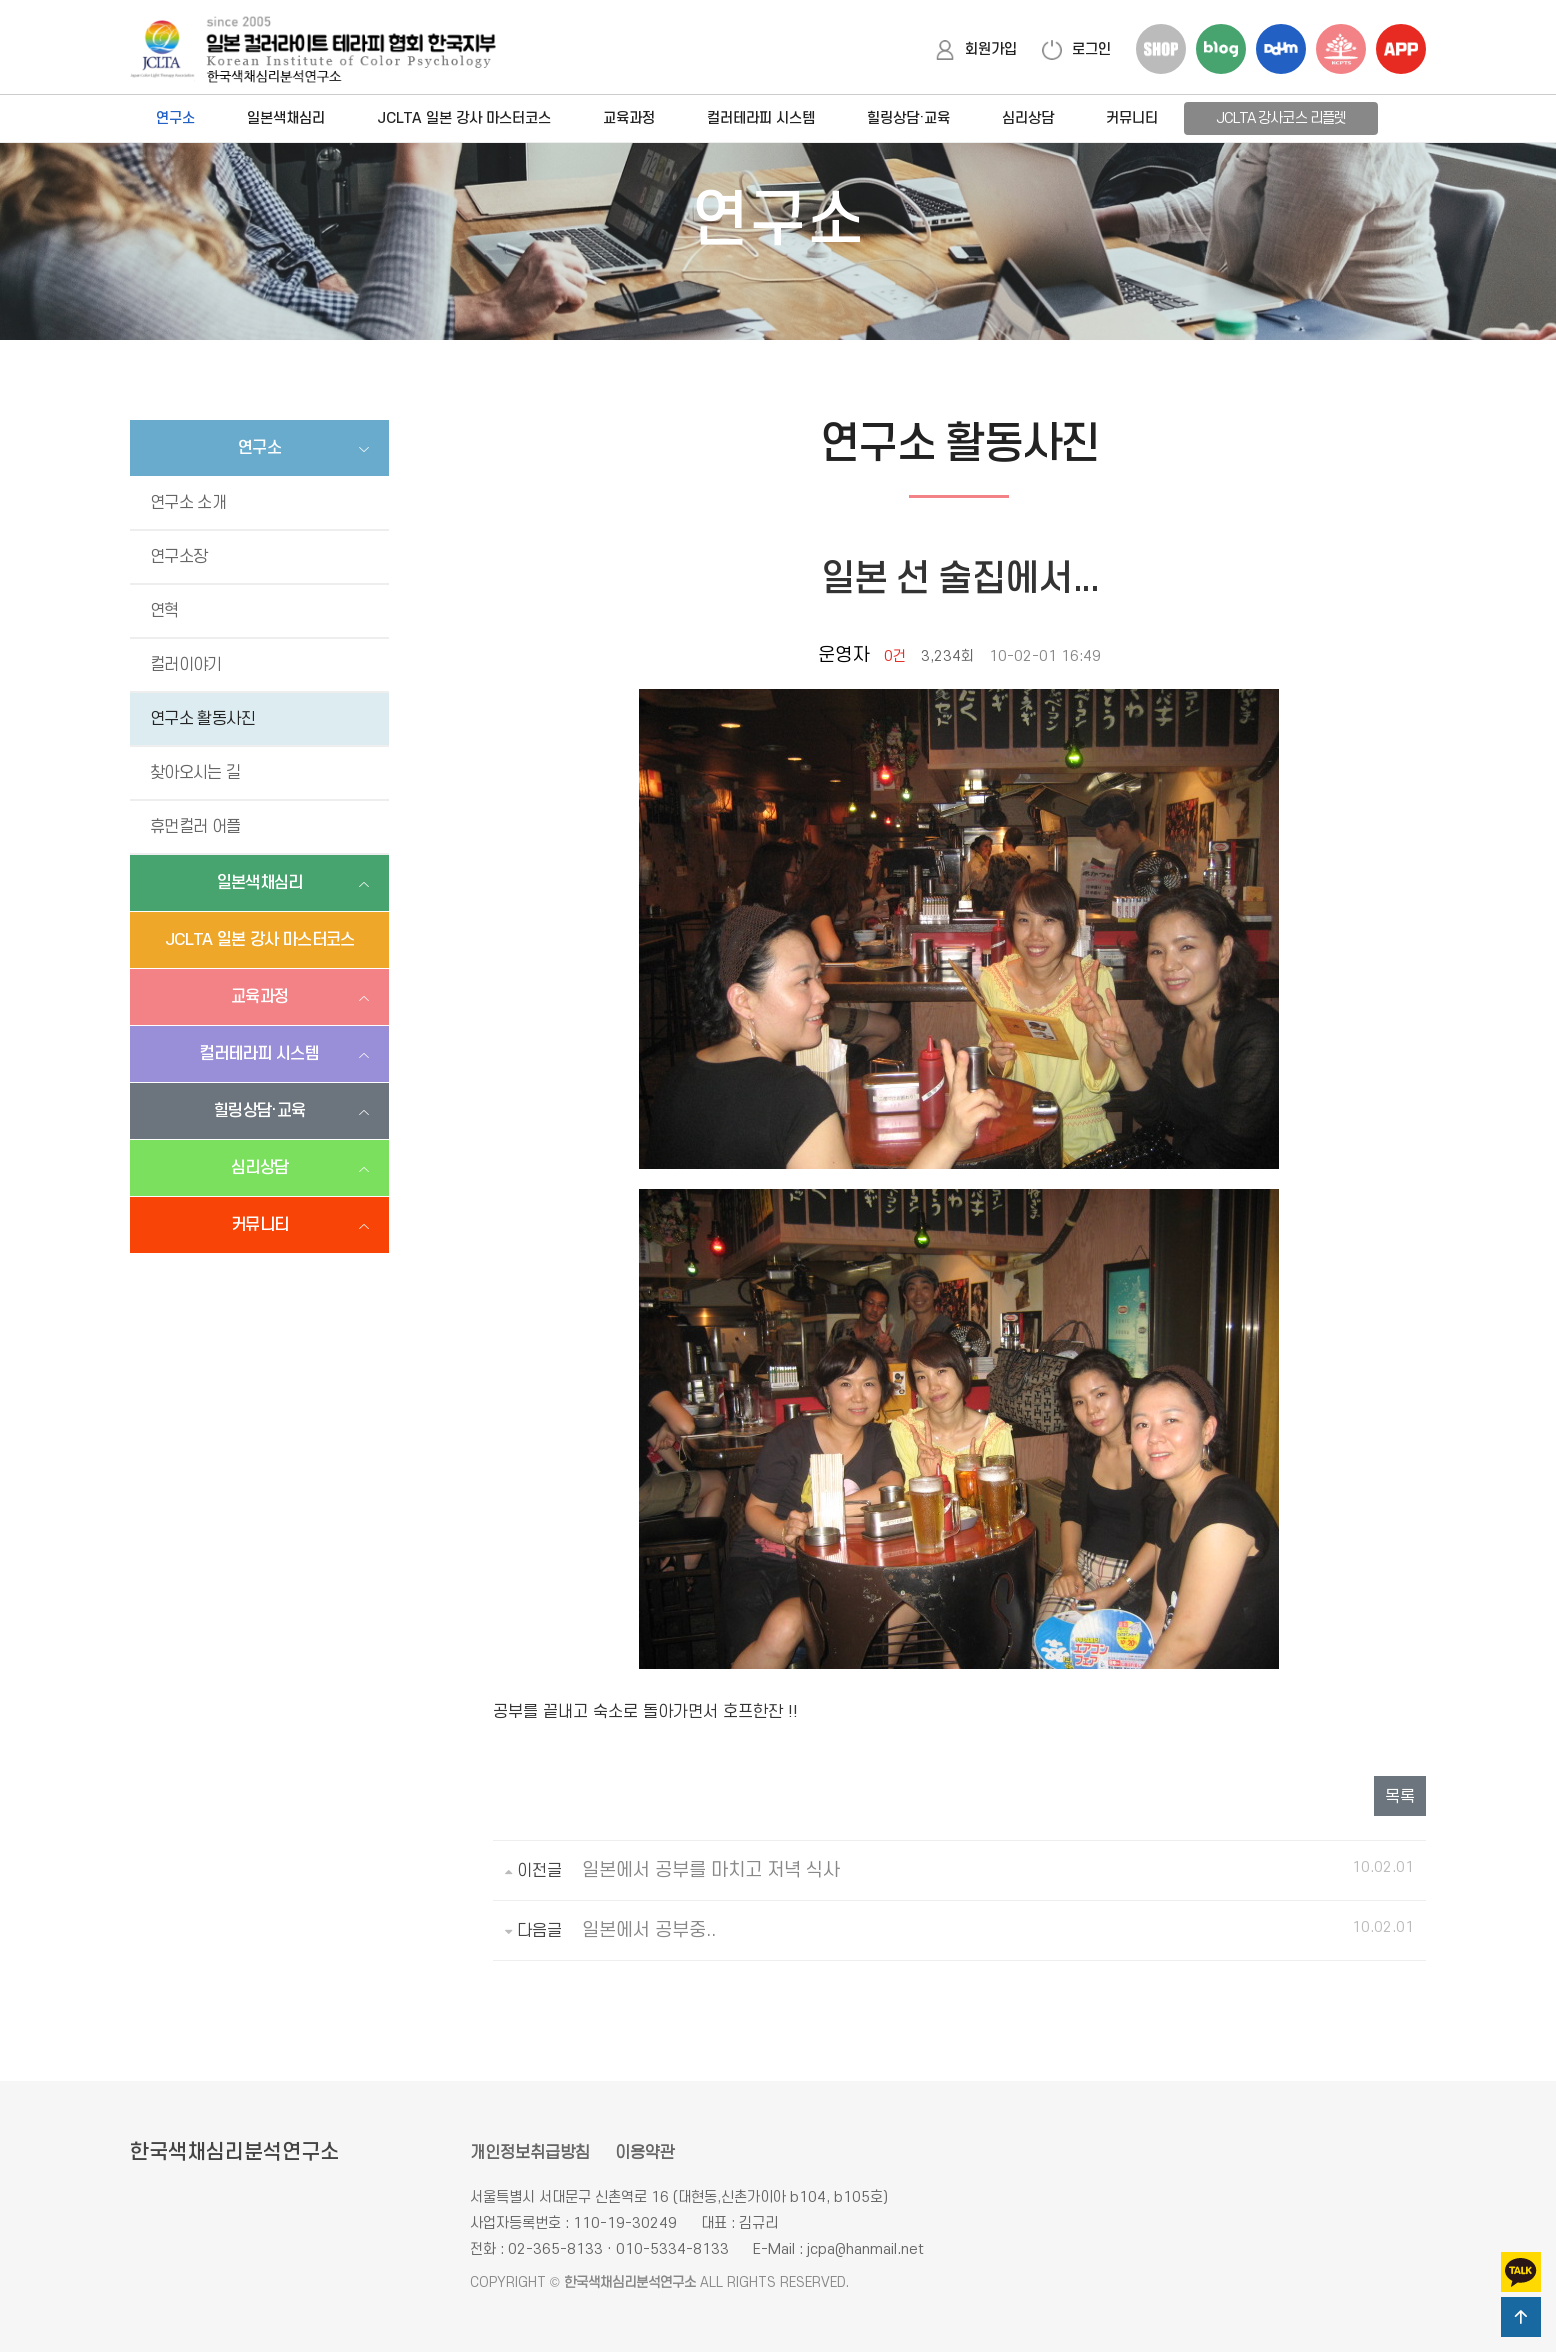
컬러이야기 (186, 665)
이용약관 (645, 2153)
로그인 (1076, 49)
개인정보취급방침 (530, 2153)
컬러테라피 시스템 (761, 118)
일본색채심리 (286, 118)
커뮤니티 (1132, 118)
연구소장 (178, 557)
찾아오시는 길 (195, 773)
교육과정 (629, 118)
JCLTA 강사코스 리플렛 (1281, 118)
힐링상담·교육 (908, 118)
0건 (895, 656)
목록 (1400, 1797)
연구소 (175, 118)
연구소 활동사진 (202, 719)
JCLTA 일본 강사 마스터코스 (464, 118)
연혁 (164, 611)
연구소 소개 (188, 503)
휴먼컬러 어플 (195, 827)
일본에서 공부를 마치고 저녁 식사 (711, 1870)
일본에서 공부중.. (649, 1930)
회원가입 (976, 49)
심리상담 (1028, 118)
